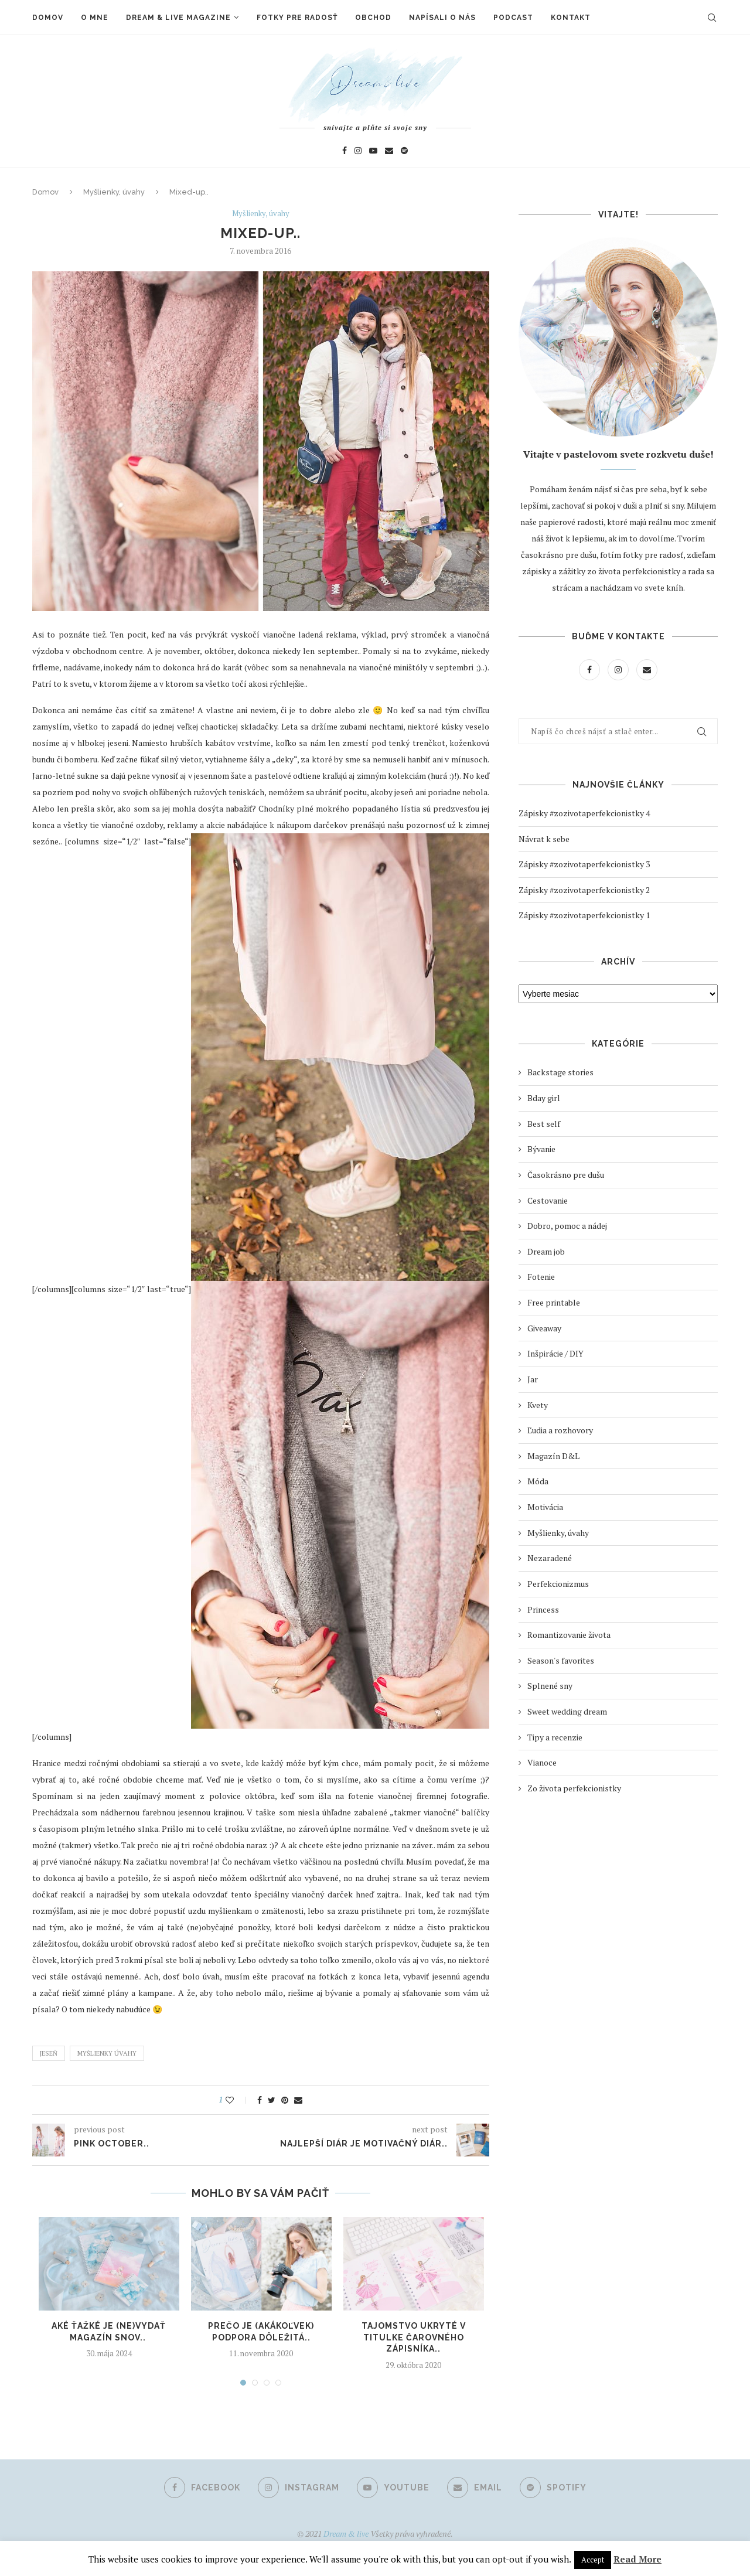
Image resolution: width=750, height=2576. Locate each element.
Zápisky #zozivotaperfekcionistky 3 (584, 864)
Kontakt (571, 17)
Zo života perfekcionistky (574, 1788)
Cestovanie (547, 1200)
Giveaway (544, 1328)
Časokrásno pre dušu (565, 1174)
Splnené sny (549, 1685)
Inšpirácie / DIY (555, 1353)
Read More (637, 2559)
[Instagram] (358, 150)
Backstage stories (560, 1072)
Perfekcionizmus (558, 1583)
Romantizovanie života (569, 1634)
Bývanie (541, 1148)
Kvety (537, 1404)
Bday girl (543, 1097)
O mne (94, 17)
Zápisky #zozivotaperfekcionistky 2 (584, 889)
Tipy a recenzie (554, 1737)
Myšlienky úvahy (107, 2053)
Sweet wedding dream (567, 1711)
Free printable (553, 1302)
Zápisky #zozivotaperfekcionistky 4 (584, 813)
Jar (532, 1379)
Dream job (546, 1251)
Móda (537, 1481)
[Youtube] (373, 150)
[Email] (389, 150)
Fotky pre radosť (297, 17)
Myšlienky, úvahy (114, 192)
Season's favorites (560, 1660)
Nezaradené (549, 1557)
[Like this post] (238, 2099)
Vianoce (542, 1762)
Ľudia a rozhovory (560, 1430)
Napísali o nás (442, 17)
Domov (47, 17)
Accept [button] (592, 2559)
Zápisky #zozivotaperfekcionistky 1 (584, 915)
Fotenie (541, 1276)
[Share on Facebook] (259, 2099)
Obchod (373, 17)
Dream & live (346, 2533)
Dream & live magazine (178, 17)
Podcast (513, 17)
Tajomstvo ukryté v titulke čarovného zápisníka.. (414, 2337)
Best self (543, 1123)
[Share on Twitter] (271, 2099)
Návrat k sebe (544, 838)
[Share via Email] (298, 2099)
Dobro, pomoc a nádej (567, 1225)
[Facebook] (344, 150)
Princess (543, 1609)
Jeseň (48, 2053)
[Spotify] (404, 150)
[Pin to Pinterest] (284, 2099)
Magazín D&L (553, 1455)
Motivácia (545, 1506)
